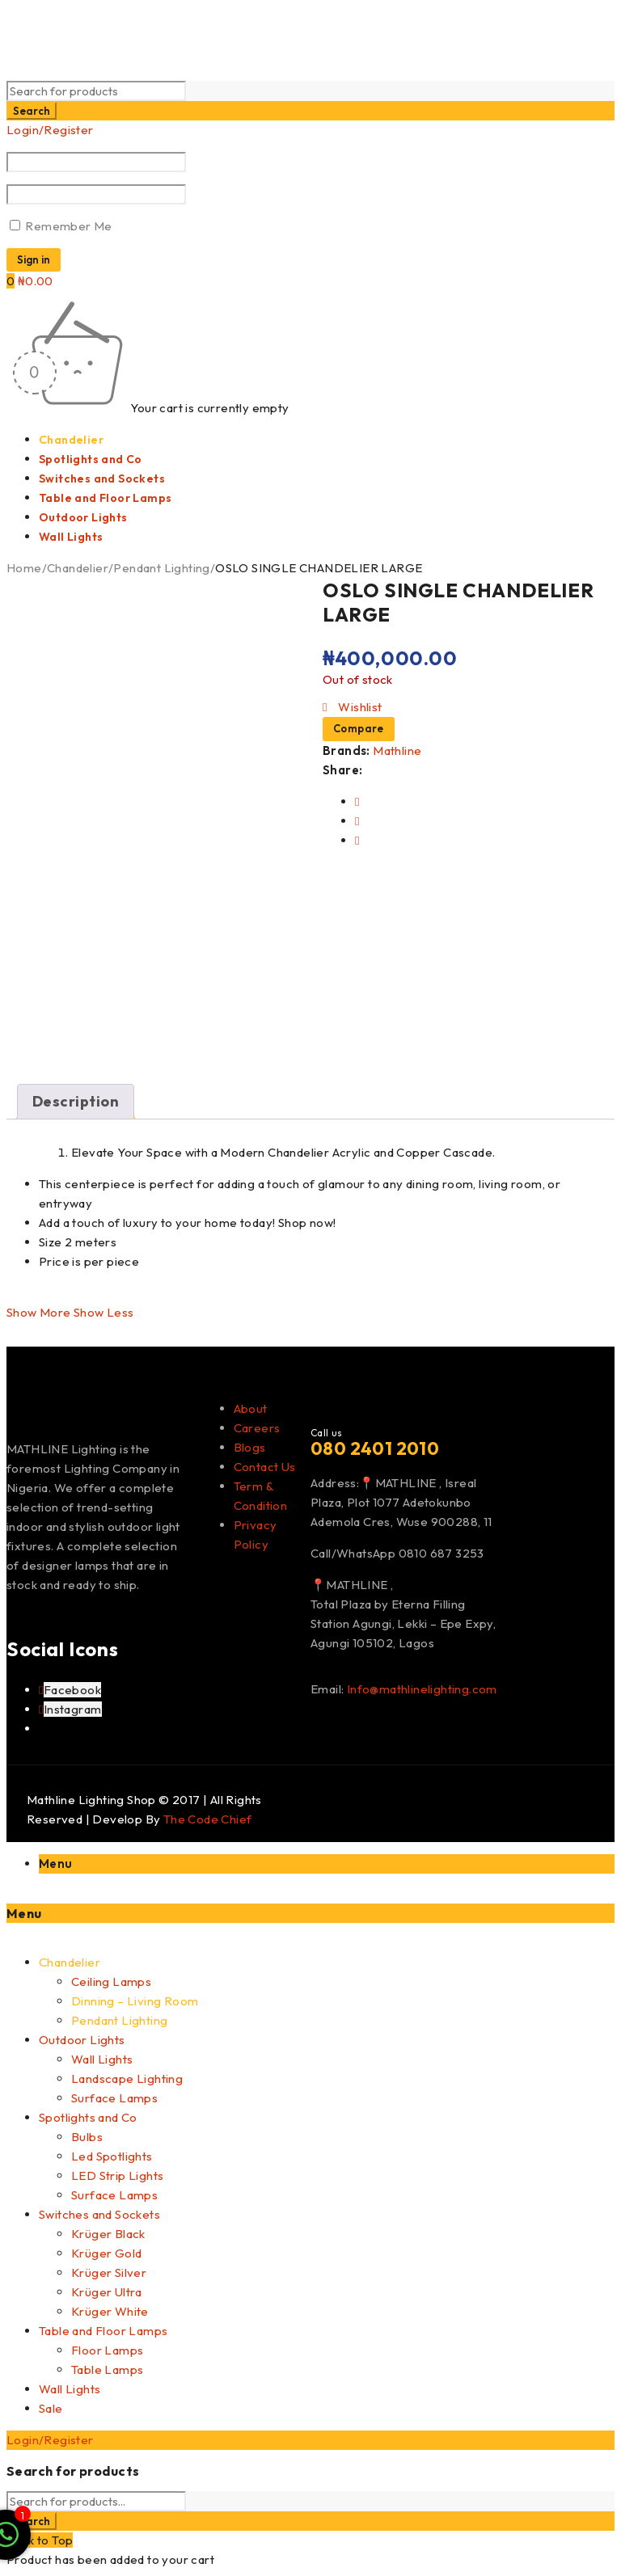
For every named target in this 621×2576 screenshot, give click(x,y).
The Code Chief (207, 1819)
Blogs (250, 1447)
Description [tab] (75, 1101)
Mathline (397, 750)
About (251, 1408)
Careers (257, 1428)
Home (24, 567)
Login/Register (50, 129)
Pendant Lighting (160, 567)
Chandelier (77, 567)
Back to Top (39, 2540)
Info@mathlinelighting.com (422, 1689)
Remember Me (61, 226)
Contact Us (265, 1466)
